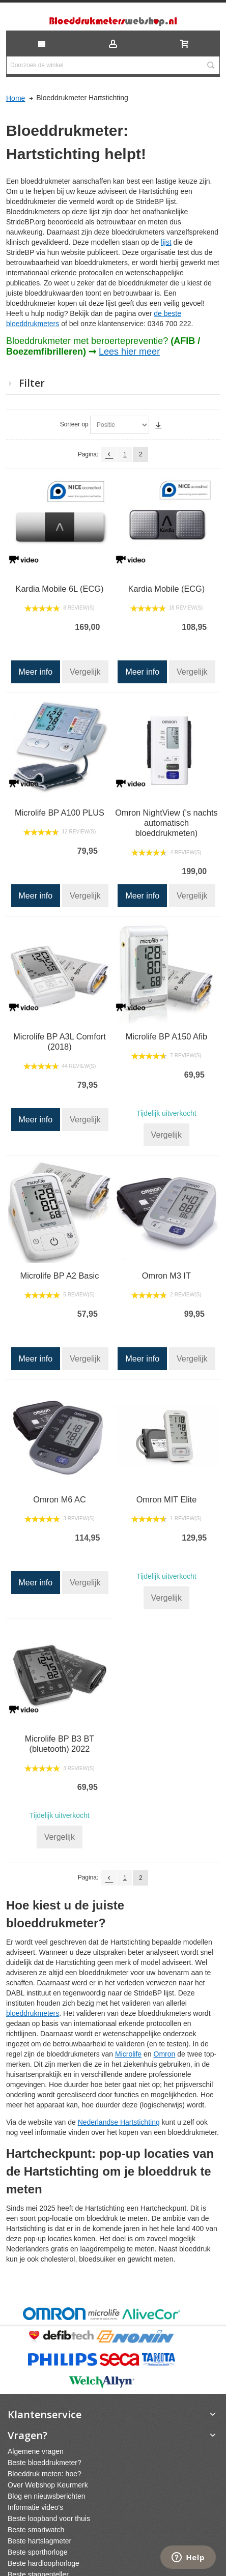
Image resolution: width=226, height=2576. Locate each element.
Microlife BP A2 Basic (59, 1275)
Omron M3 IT (166, 1275)
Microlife (128, 2054)
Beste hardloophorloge (43, 2563)
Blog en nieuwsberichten (47, 2496)
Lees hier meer (129, 351)
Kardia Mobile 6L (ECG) (60, 588)
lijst (166, 242)
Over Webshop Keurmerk (48, 2485)
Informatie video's (35, 2507)
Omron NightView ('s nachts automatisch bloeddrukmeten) (166, 822)
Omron (165, 2054)
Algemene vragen (36, 2451)
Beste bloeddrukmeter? (44, 2462)
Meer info (36, 672)
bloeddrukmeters (32, 2013)
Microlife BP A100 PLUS (59, 812)
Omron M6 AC (59, 1499)
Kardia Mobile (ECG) (166, 588)
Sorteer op (74, 424)
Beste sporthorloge (38, 2552)
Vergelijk (85, 672)
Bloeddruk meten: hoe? (44, 2474)
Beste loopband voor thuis (49, 2518)
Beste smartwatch (36, 2530)
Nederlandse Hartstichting (119, 2122)
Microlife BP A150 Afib (166, 1036)
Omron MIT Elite (166, 1499)
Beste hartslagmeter (39, 2541)
